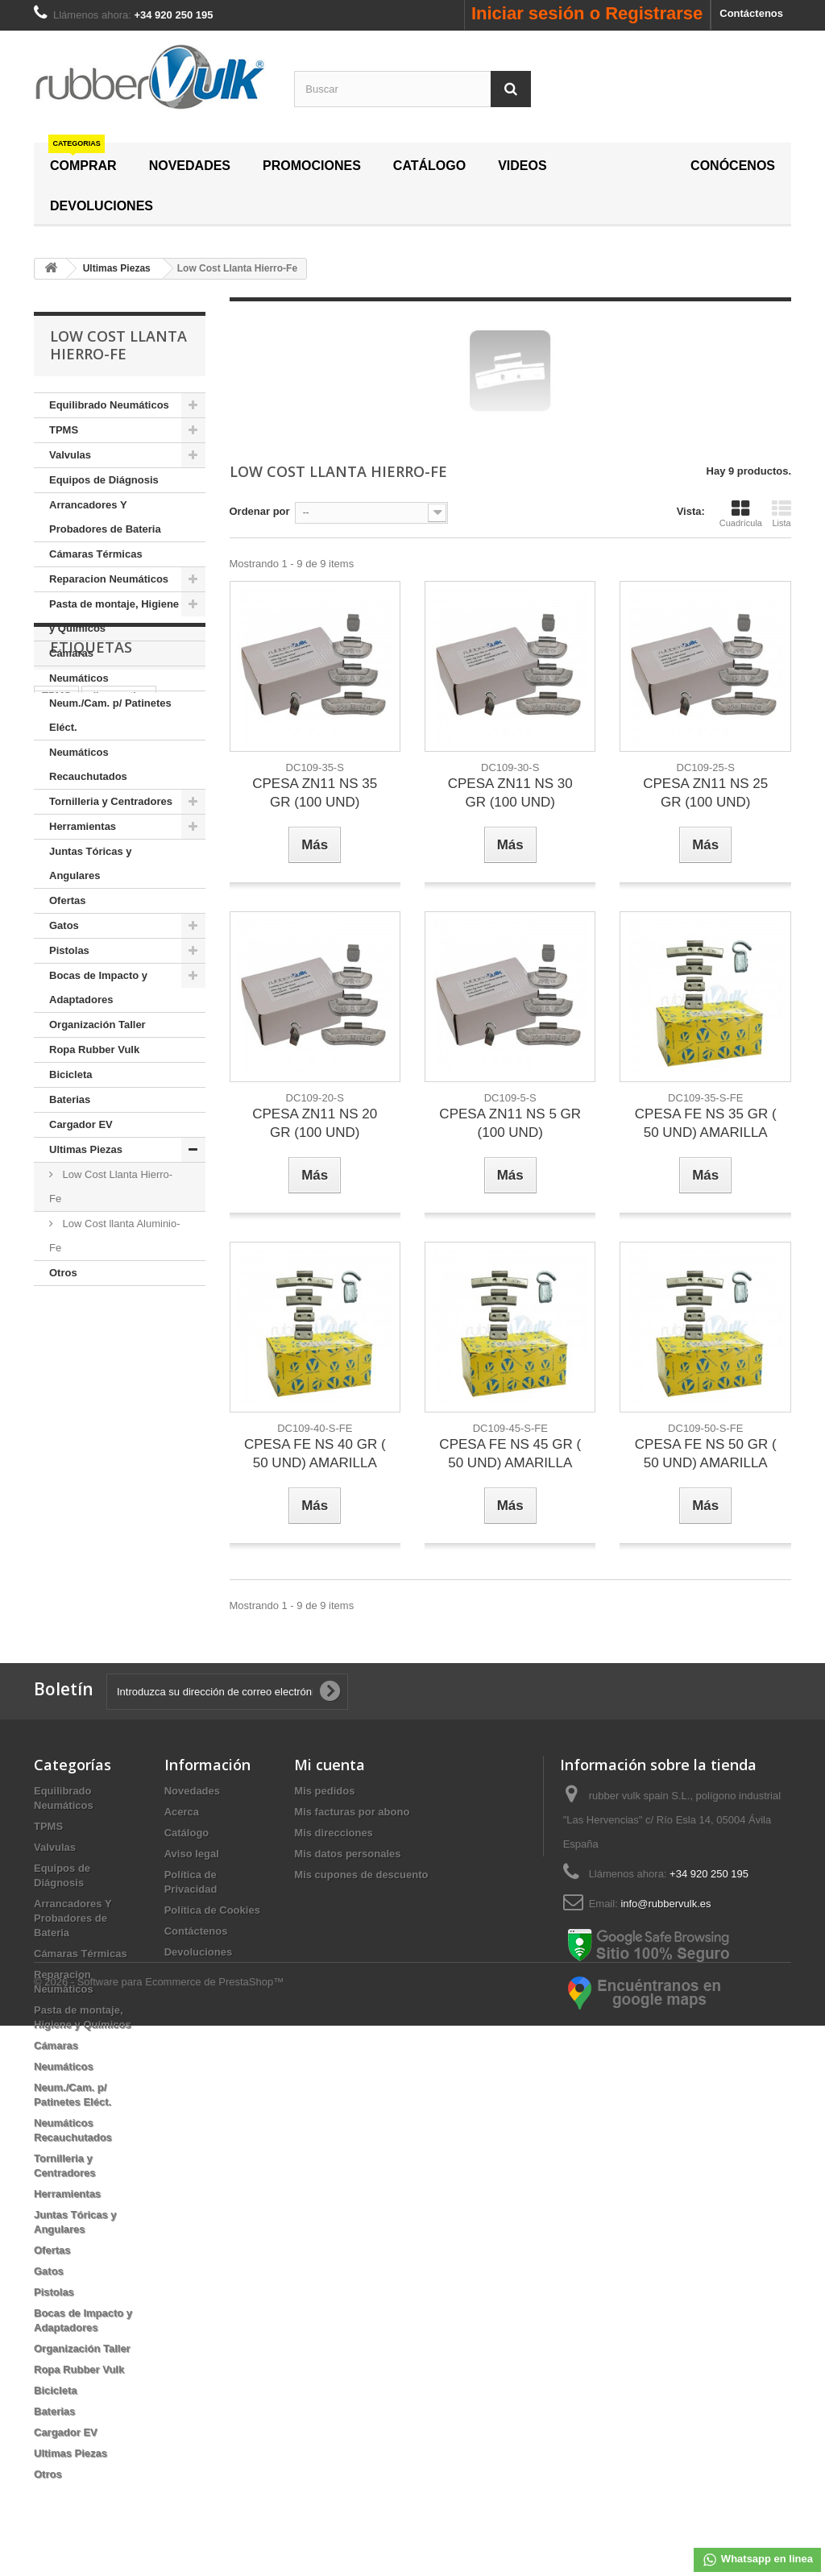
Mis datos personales (347, 1854)
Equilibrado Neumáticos (109, 405)
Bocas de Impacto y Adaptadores (98, 987)
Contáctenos (751, 13)
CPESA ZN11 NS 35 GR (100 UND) (314, 793)
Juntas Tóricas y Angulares (90, 863)
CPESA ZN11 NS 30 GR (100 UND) (510, 793)
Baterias (69, 1099)
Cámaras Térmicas (96, 554)
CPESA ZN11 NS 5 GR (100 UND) (510, 1123)
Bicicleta (70, 1074)
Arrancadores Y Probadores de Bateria (105, 517)
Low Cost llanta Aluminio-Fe (114, 1235)
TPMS (63, 430)
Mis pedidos (324, 1791)
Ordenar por (260, 511)
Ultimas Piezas (85, 1149)
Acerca (181, 1812)
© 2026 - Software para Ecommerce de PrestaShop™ (159, 2532)
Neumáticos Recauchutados (88, 764)
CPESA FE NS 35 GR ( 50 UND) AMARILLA (706, 1123)
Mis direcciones (333, 1833)
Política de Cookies (212, 1910)
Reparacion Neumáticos (108, 579)
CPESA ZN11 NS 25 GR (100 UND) (705, 793)
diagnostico (118, 1383)
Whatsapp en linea (757, 2560)
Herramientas (82, 826)
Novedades (192, 1791)
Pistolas (69, 950)
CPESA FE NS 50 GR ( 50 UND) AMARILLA (706, 1454)
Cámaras (71, 653)
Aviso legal (191, 1854)
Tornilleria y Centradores (110, 801)
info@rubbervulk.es (665, 1904)
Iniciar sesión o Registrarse (587, 13)
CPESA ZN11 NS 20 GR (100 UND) (314, 1123)
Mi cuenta (329, 1764)
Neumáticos (79, 678)
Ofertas (67, 900)
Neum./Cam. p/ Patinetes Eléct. (110, 715)
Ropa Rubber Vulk (94, 1049)
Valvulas (70, 455)
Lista (781, 513)
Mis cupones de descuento (361, 1875)
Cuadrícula (740, 513)
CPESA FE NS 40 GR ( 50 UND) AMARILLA (315, 1454)
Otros (63, 1273)
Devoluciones (198, 1952)
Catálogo (186, 1833)
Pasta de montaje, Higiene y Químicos (114, 616)
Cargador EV (81, 1124)
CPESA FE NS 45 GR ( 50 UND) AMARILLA (510, 1454)
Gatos (64, 925)
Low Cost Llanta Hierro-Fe (110, 1186)
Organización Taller (97, 1024)
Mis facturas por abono (351, 1812)
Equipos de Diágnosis (104, 480)
